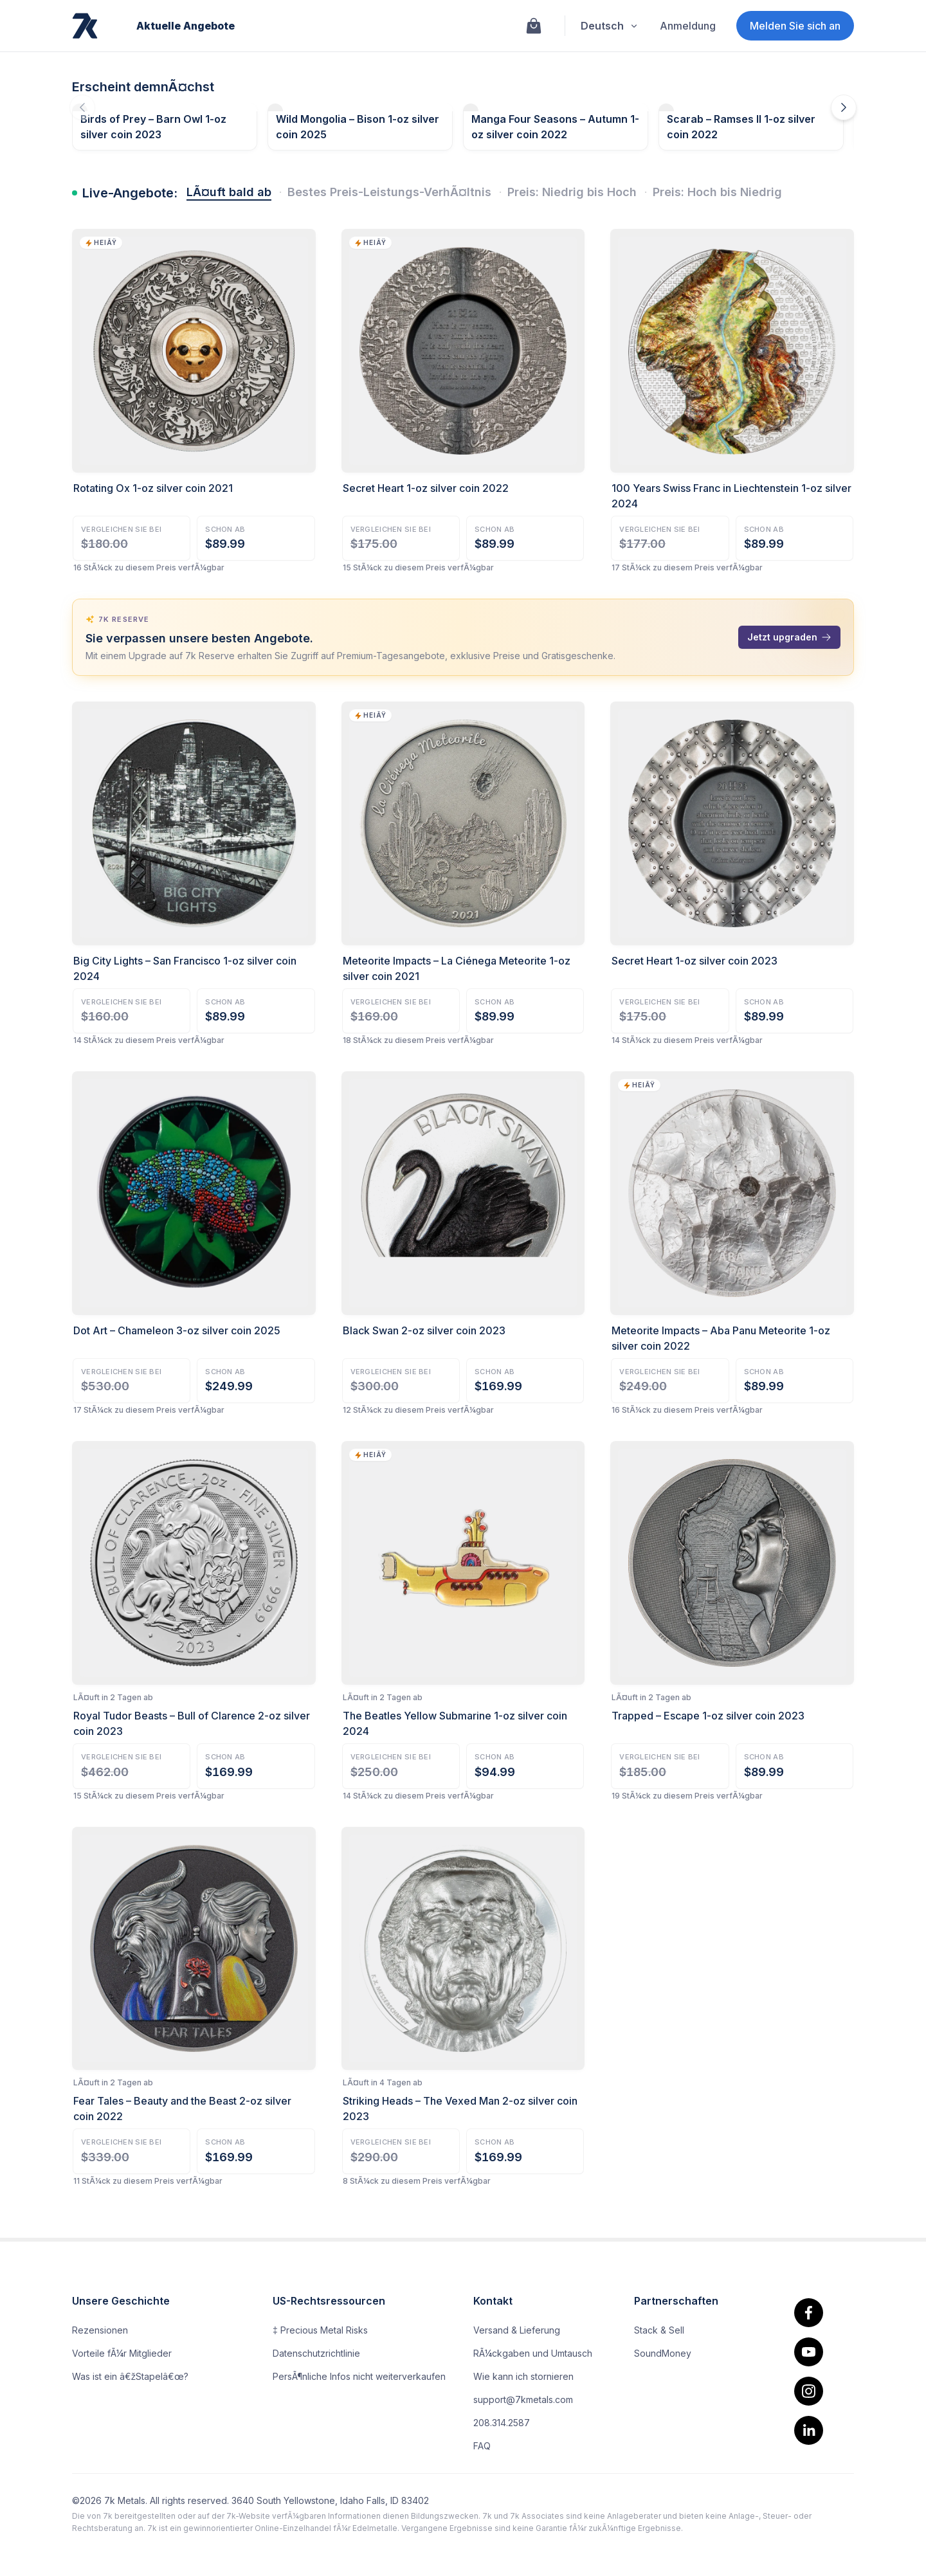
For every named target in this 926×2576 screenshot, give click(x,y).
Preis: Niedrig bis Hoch (572, 192)
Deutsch (610, 25)
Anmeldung (688, 25)
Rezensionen (100, 2330)
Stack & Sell (659, 2330)
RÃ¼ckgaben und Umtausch (532, 2353)
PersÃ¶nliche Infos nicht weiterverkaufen (359, 2376)
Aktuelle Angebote (185, 25)
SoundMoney (662, 2353)
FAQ (482, 2445)
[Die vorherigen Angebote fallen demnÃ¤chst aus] (82, 107)
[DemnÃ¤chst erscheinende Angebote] (844, 107)
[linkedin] (808, 2430)
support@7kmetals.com (523, 2399)
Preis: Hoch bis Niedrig (717, 192)
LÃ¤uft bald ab (228, 192)
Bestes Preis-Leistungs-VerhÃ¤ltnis (389, 192)
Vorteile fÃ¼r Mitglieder (122, 2353)
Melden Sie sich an (795, 25)
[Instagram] (808, 2391)
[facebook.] (808, 2312)
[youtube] (808, 2351)
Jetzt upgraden (789, 636)
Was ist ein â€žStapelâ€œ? (130, 2376)
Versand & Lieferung (516, 2330)
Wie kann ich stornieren (523, 2376)
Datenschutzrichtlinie (316, 2353)
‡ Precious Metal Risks (320, 2330)
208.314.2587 (501, 2422)
